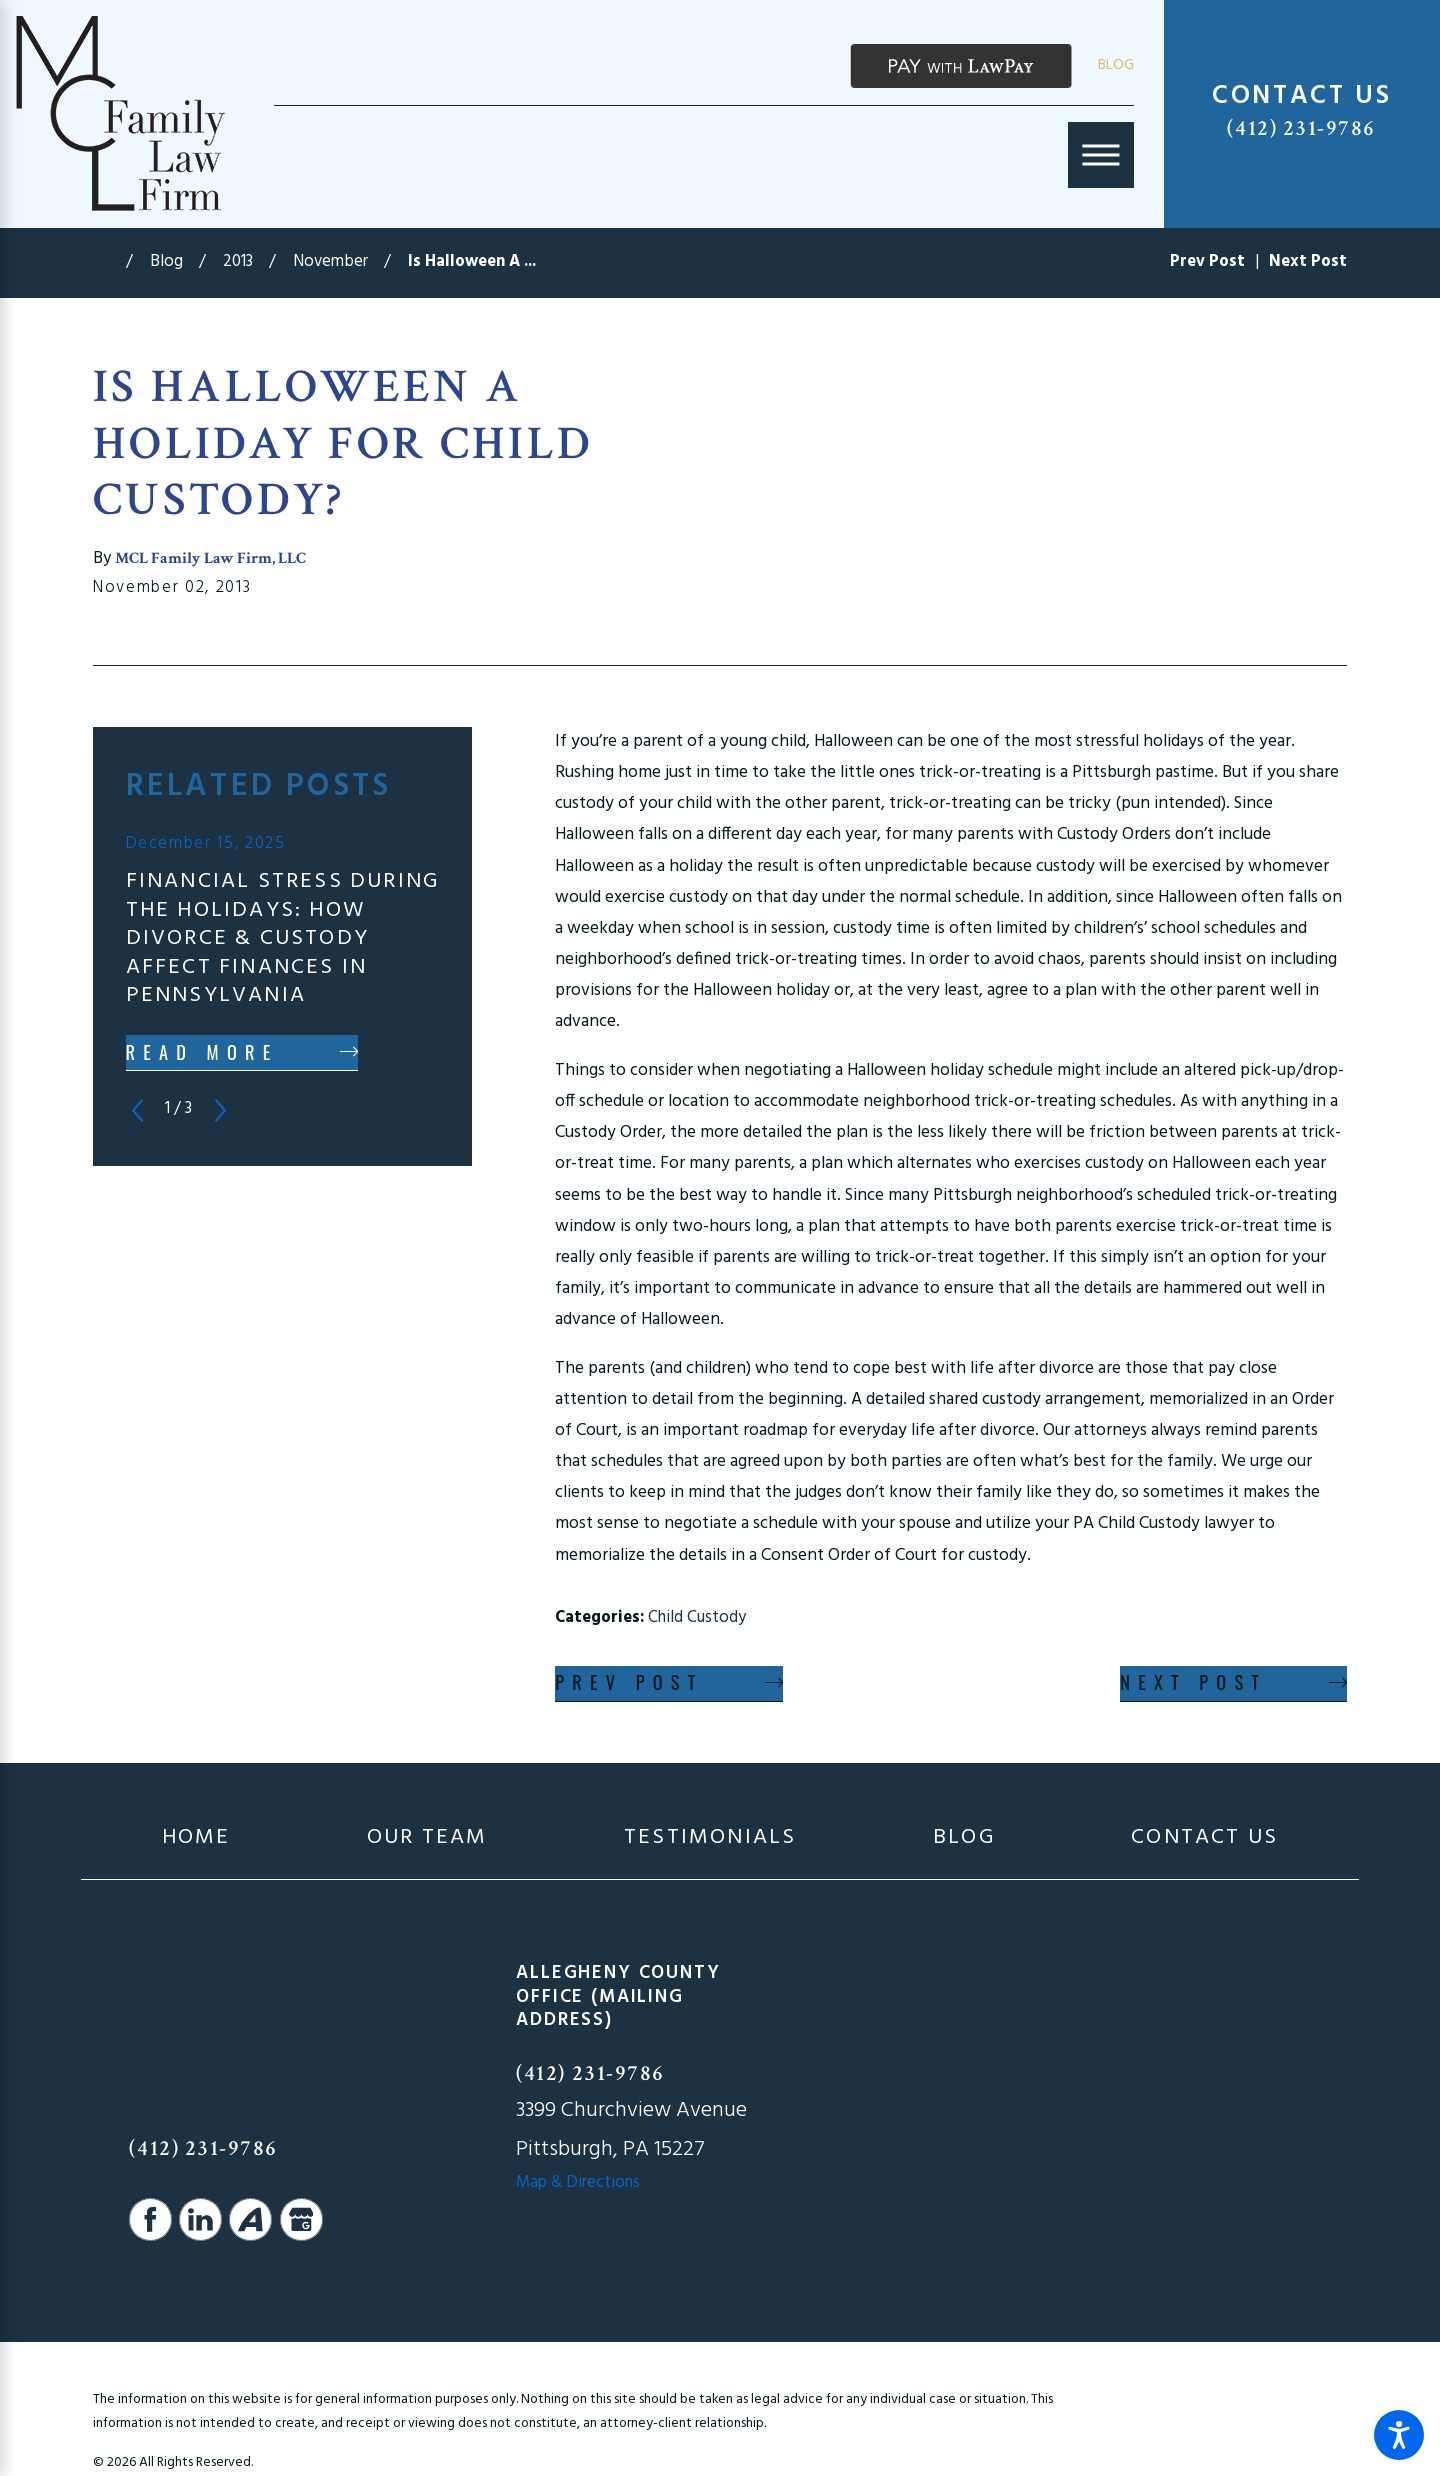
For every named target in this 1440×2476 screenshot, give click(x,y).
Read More (202, 1051)
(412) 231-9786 (1301, 128)
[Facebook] (150, 2219)
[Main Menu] (1101, 155)
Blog (1116, 65)
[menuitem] (196, 1838)
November (330, 262)
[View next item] (220, 1110)
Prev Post (629, 1681)
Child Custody (697, 1618)
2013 (238, 262)
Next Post (1193, 1681)
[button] (1399, 2435)
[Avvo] (250, 2219)
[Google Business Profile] (301, 2219)
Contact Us (1204, 1838)
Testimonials (710, 1838)
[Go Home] (109, 263)
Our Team (427, 1838)
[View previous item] (137, 1110)
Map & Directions (578, 2183)
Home (196, 1838)
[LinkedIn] (200, 2219)
